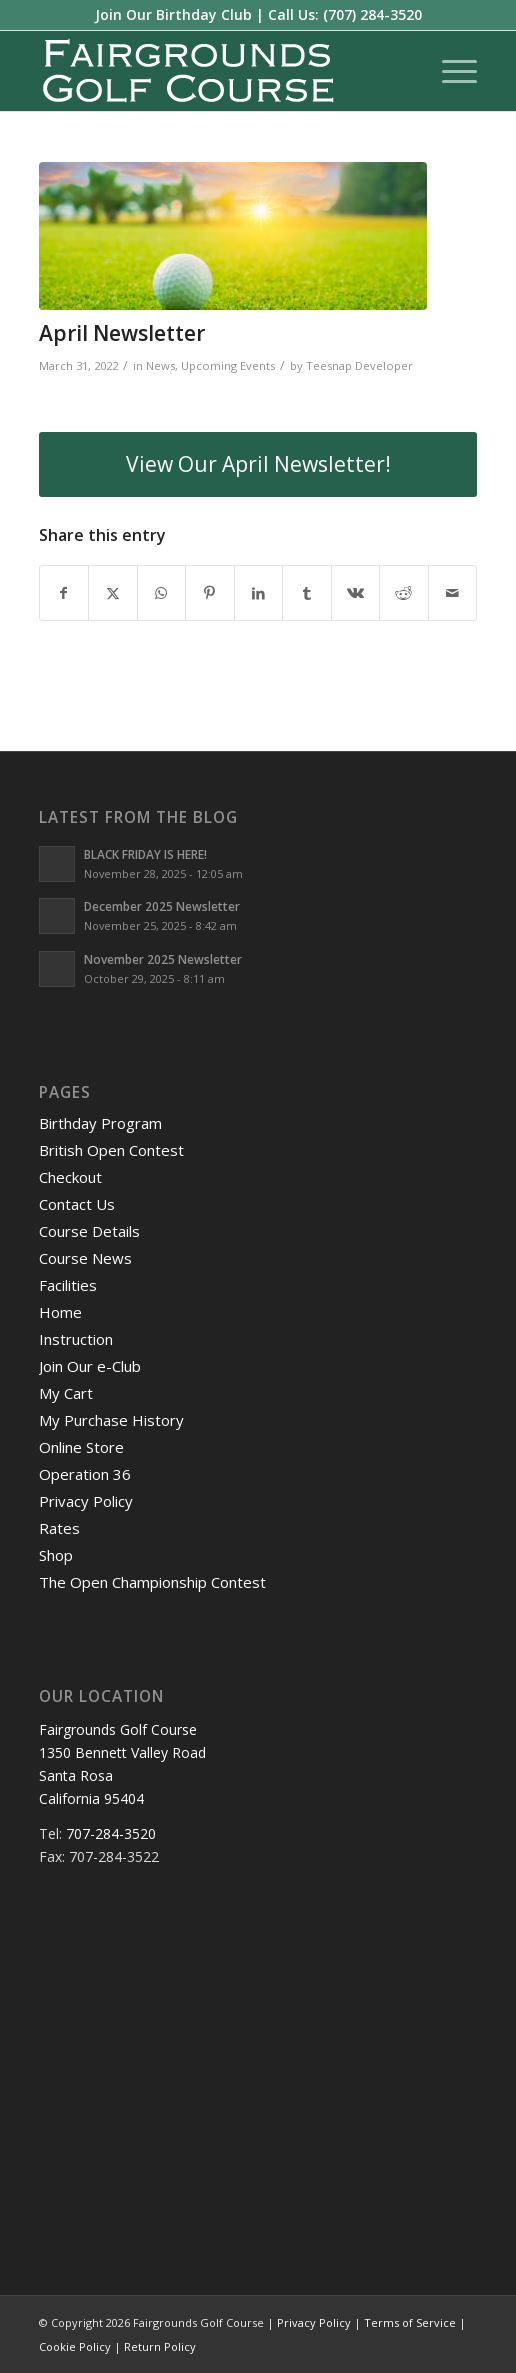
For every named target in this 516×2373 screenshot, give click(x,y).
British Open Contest (111, 1150)
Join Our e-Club (90, 1366)
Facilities (68, 1285)
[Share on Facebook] (64, 593)
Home (60, 1312)
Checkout (70, 1177)
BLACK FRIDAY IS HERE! (145, 854)
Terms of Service (410, 2322)
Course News (85, 1258)
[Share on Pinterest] (210, 593)
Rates (59, 1528)
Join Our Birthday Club (173, 14)
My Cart (66, 1393)
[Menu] (449, 71)
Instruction (76, 1339)
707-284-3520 (111, 1833)
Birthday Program (100, 1123)
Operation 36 (85, 1474)
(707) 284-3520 (372, 14)
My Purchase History (111, 1420)
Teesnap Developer (359, 365)
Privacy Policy (86, 1501)
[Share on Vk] (356, 593)
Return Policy (160, 2346)
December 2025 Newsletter (162, 906)
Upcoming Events (228, 365)
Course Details (89, 1231)
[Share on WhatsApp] (162, 593)
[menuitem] (449, 71)
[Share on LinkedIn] (259, 593)
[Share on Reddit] (404, 593)
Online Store (81, 1447)
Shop (56, 1555)
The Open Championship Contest (152, 1582)
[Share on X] (113, 593)
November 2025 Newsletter (163, 959)
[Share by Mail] (453, 593)
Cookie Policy (75, 2346)
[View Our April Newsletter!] (258, 464)
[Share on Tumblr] (307, 593)
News (160, 365)
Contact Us (77, 1204)
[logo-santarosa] (214, 71)
